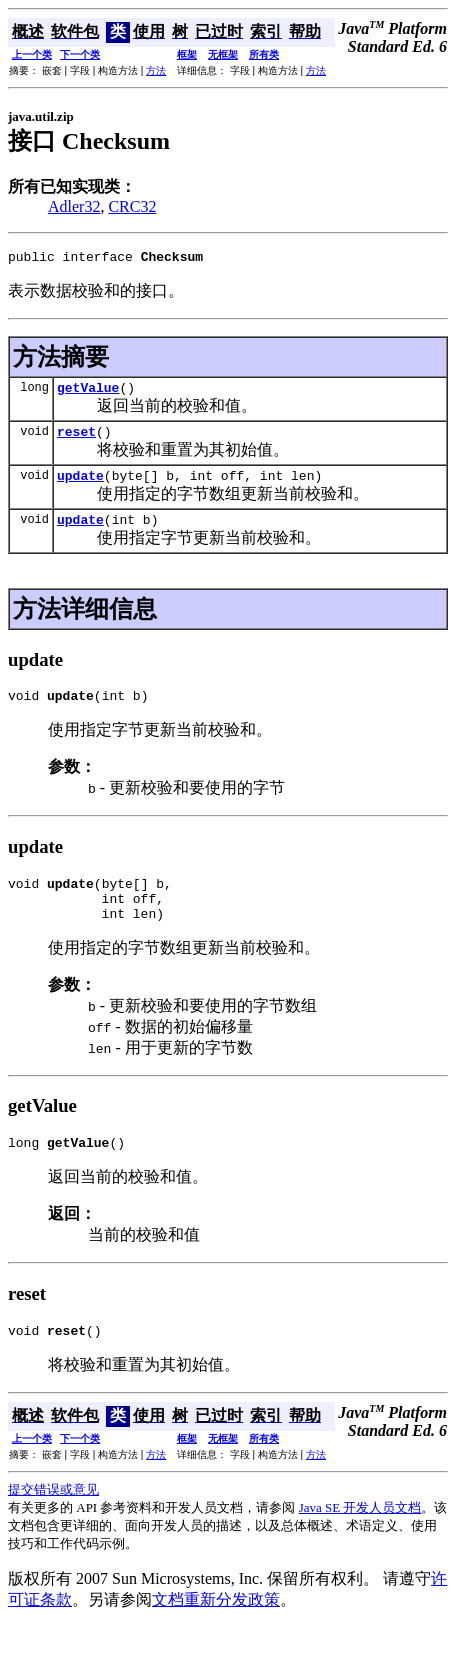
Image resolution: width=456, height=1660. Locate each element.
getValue (88, 393)
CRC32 (132, 206)
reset (76, 440)
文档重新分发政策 (216, 1632)
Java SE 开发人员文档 (360, 1540)
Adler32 (74, 206)
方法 (156, 70)
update (80, 487)
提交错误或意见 (53, 1522)
